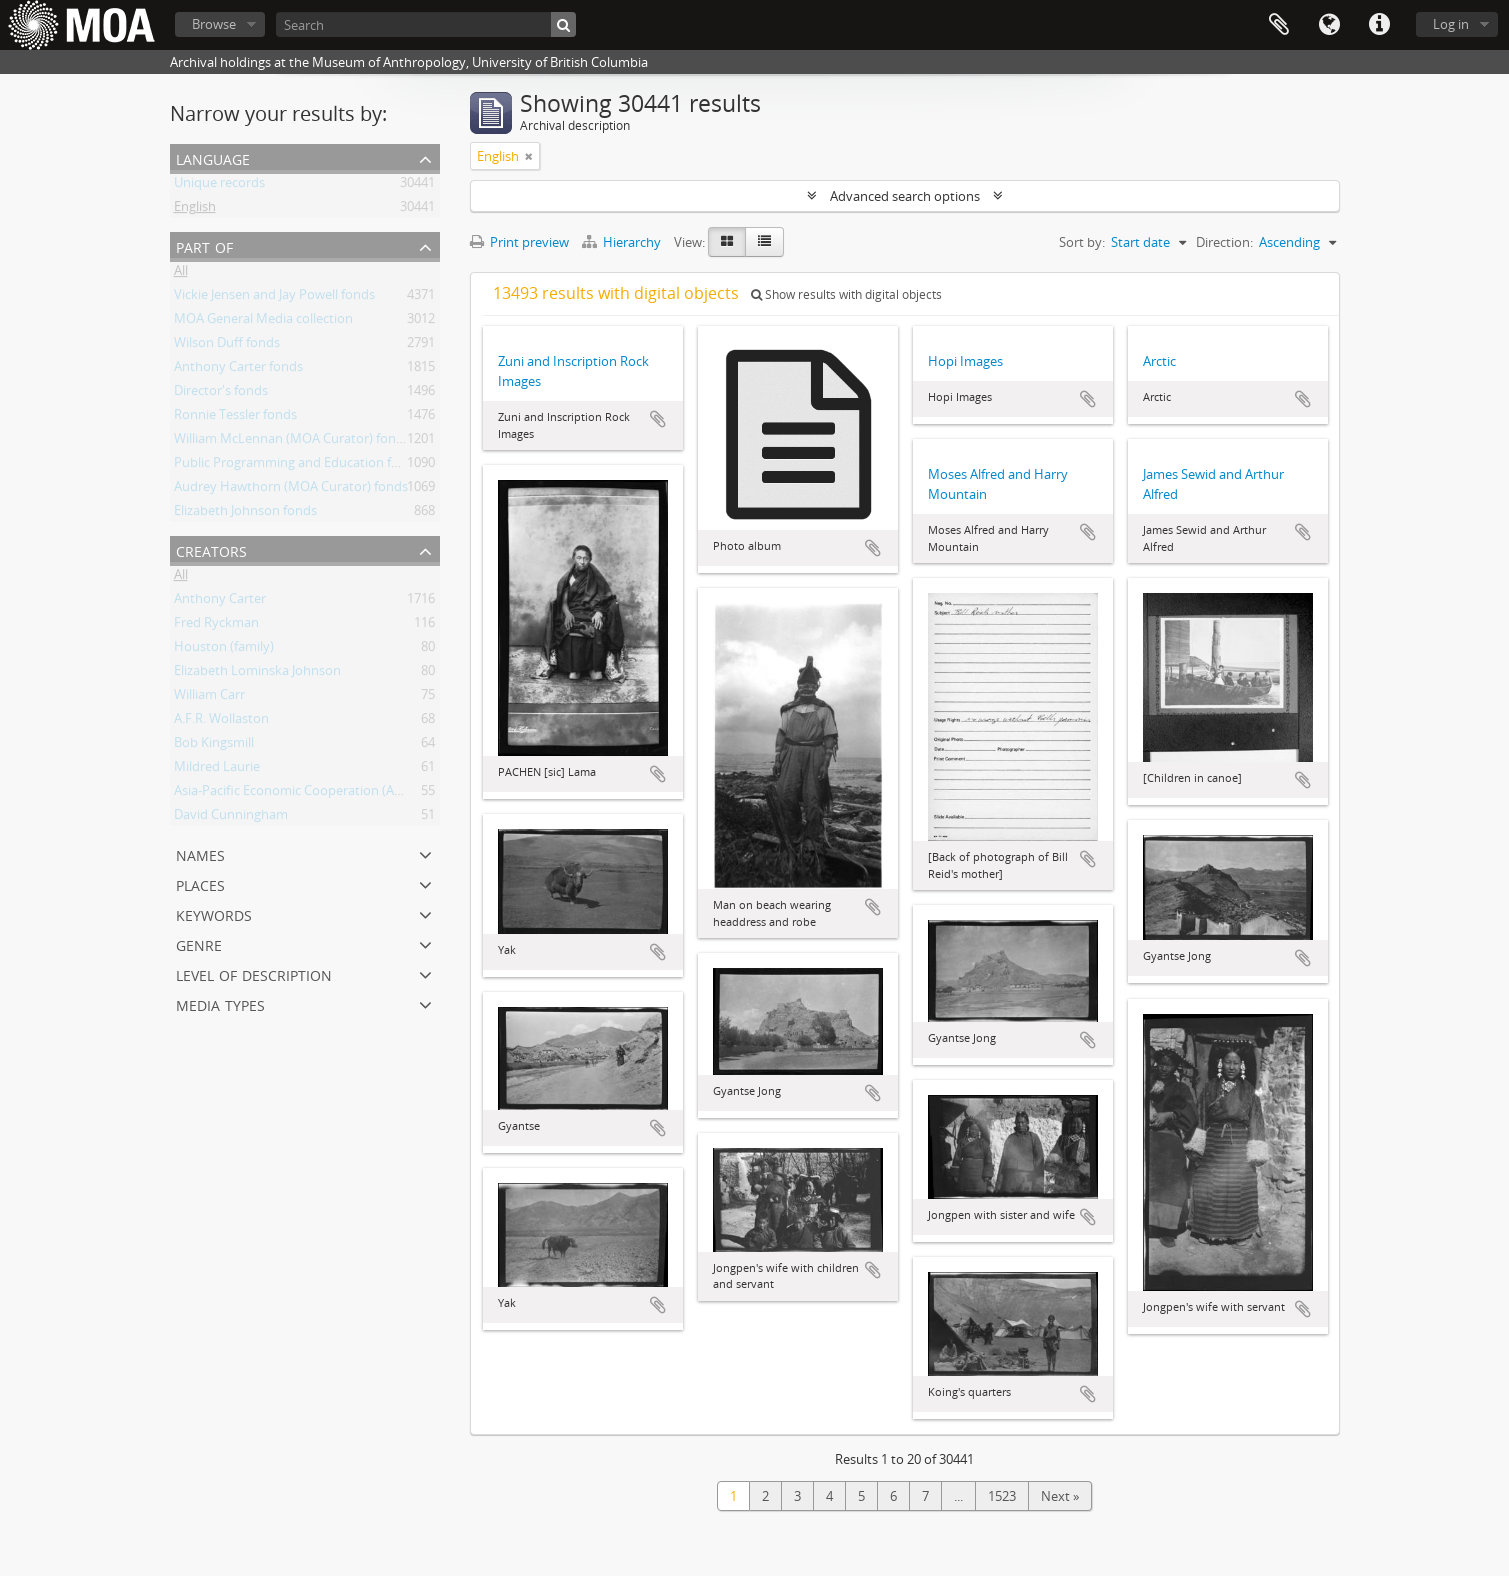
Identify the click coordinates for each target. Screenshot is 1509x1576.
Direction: (1224, 242)
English (195, 210)
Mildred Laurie (217, 770)
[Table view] (764, 242)
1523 (1002, 1496)
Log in (1451, 24)
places (200, 883)
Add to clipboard (658, 419)
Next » (1060, 1496)
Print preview (519, 242)
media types (220, 1003)
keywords (214, 913)
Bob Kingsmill (214, 746)
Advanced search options (905, 196)
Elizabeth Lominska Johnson (257, 674)
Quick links (1379, 25)
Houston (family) (224, 650)
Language (1329, 25)
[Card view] (727, 242)
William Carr (209, 698)
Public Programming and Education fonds (297, 466)
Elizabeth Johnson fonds (245, 514)
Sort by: (1082, 242)
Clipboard (1279, 25)
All (181, 274)
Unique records (219, 186)
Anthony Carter (220, 602)
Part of (204, 245)
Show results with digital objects (846, 294)
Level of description (254, 973)
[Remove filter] (529, 156)
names (200, 853)
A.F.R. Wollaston (221, 722)
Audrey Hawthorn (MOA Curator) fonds (291, 490)
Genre (199, 943)
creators (211, 549)
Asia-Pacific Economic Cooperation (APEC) (297, 794)
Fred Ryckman (216, 626)
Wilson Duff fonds (227, 346)
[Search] (426, 24)
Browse (214, 24)
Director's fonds (221, 394)
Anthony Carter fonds (238, 370)
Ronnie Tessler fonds (235, 418)
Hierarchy (623, 242)
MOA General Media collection (263, 322)
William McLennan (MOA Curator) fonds (292, 442)
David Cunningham (231, 818)
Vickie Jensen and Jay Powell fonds (274, 298)
